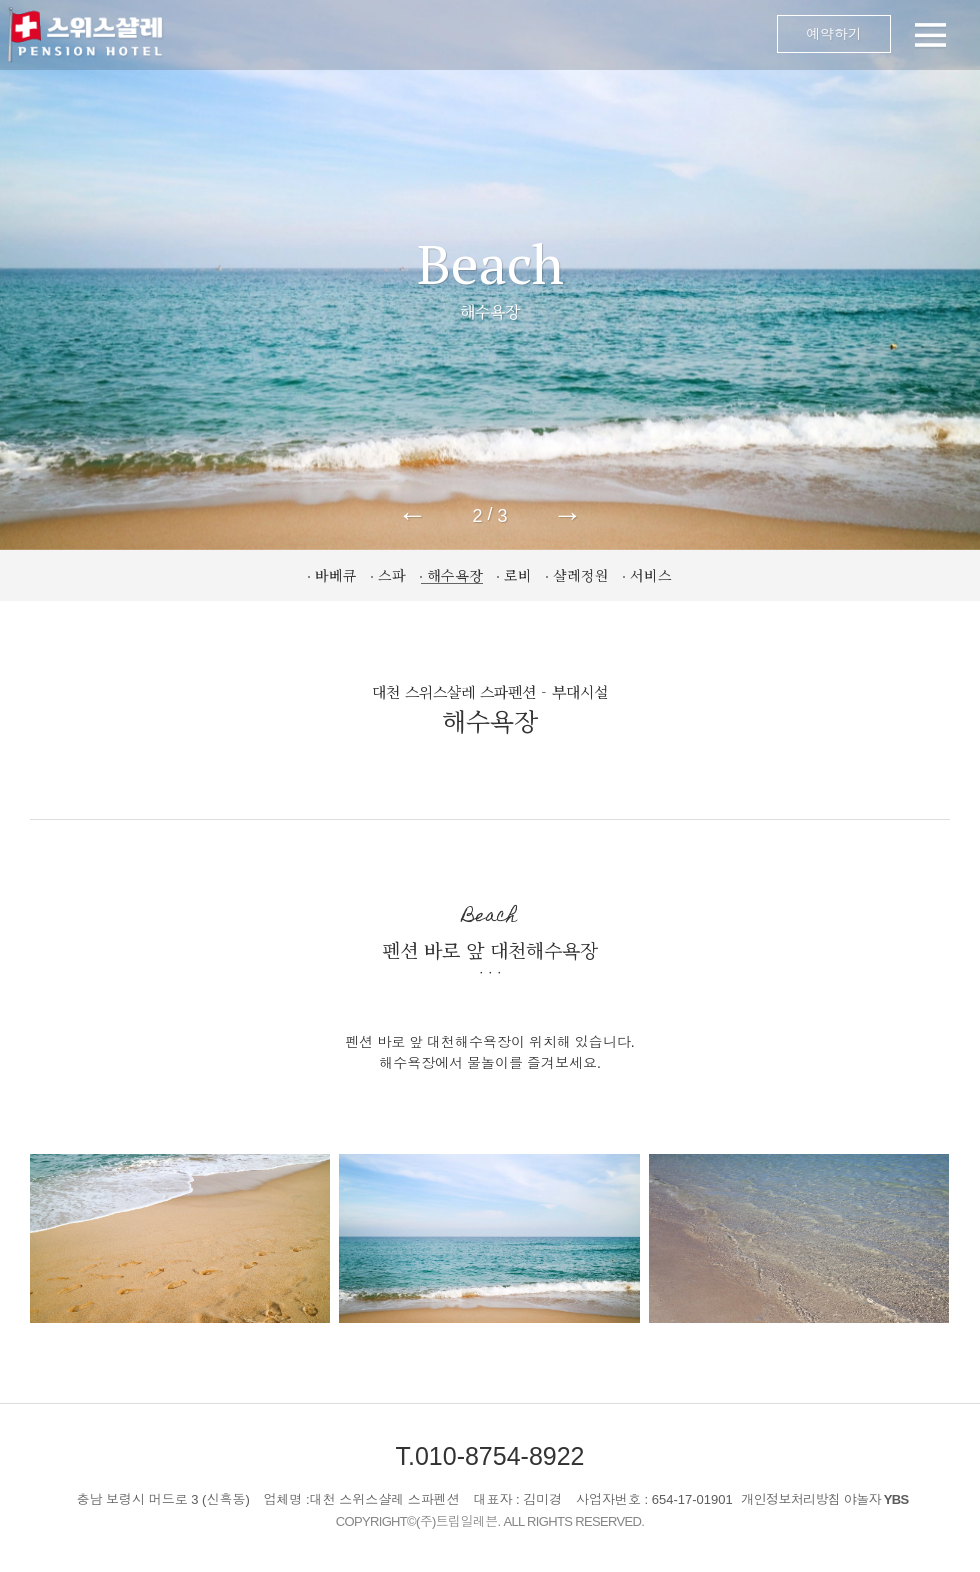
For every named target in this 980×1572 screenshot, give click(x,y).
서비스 (651, 575)
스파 (392, 575)
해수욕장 (455, 575)
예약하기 (834, 34)
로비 (518, 575)
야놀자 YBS (876, 1499)
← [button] (412, 515)
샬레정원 (581, 575)
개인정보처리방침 (790, 1499)
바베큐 (336, 575)
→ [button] (568, 515)
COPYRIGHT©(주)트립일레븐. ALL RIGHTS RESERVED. (490, 1521)
